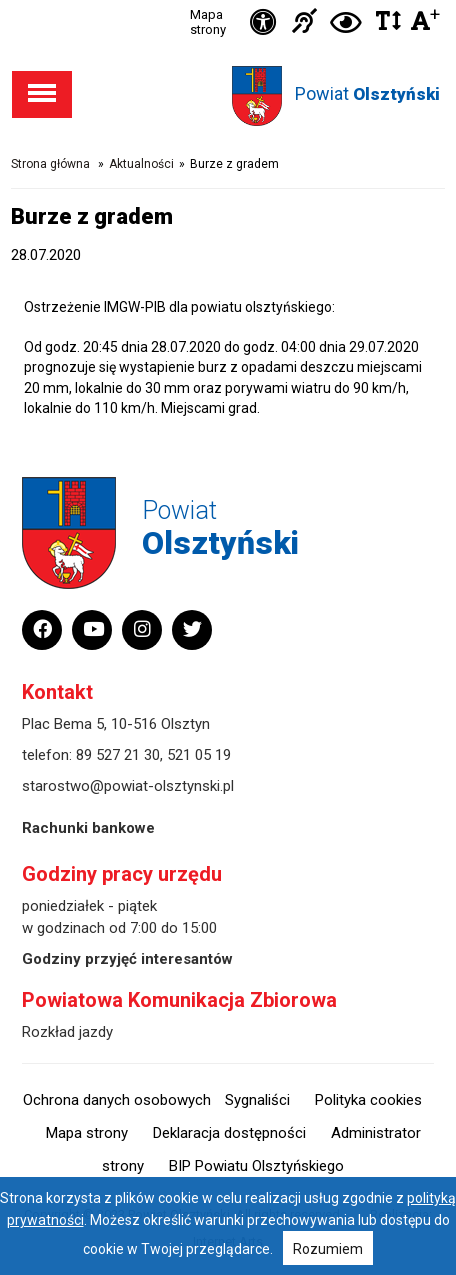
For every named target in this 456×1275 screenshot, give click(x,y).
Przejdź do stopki (228, 0)
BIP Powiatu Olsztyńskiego (256, 1166)
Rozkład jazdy (67, 1032)
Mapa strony (208, 22)
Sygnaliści (257, 1100)
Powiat (367, 93)
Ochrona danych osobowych (117, 1100)
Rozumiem (328, 1249)
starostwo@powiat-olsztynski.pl (128, 786)
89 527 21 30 (118, 755)
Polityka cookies (368, 1100)
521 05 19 (199, 755)
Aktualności (141, 164)
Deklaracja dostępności (229, 1133)
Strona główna (50, 164)
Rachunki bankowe (88, 828)
